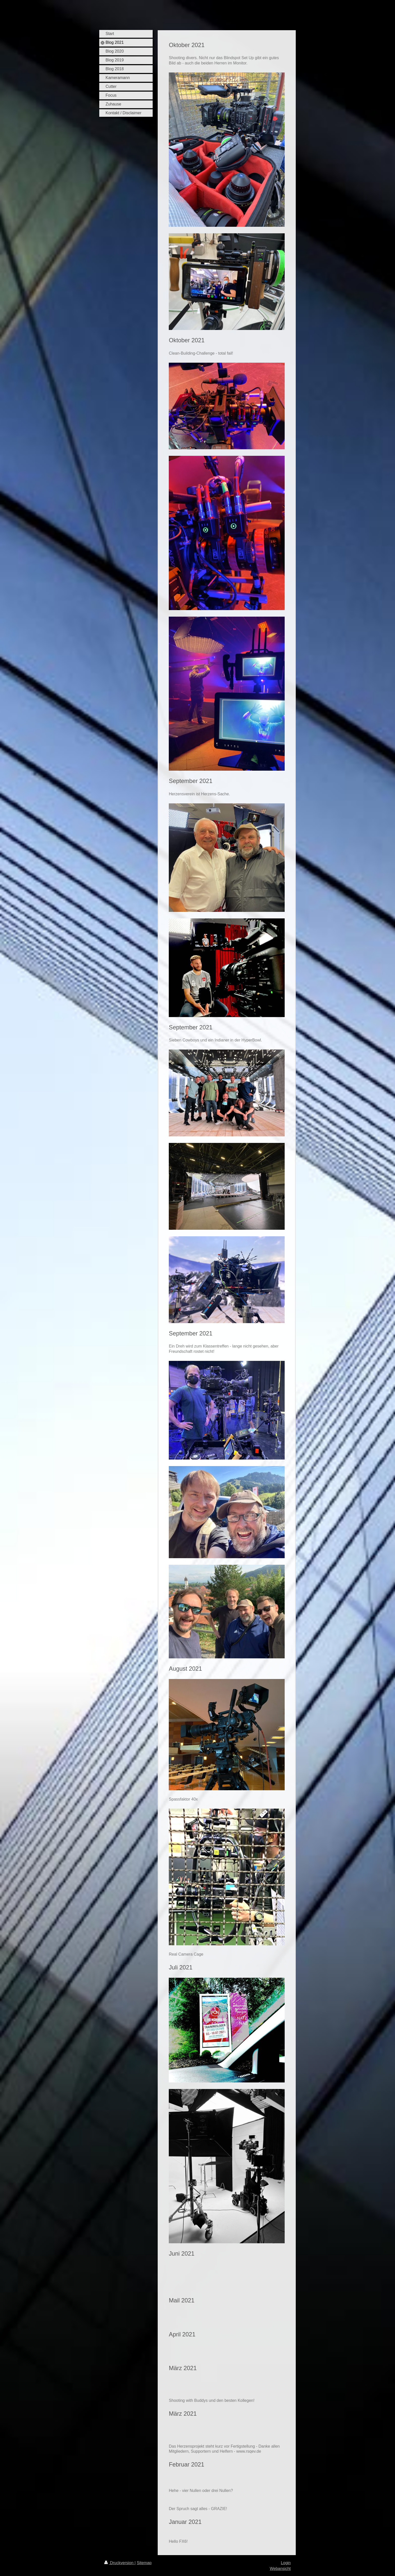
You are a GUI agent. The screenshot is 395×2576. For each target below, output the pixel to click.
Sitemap (144, 2563)
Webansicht (280, 2568)
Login (286, 2563)
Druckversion (119, 2563)
